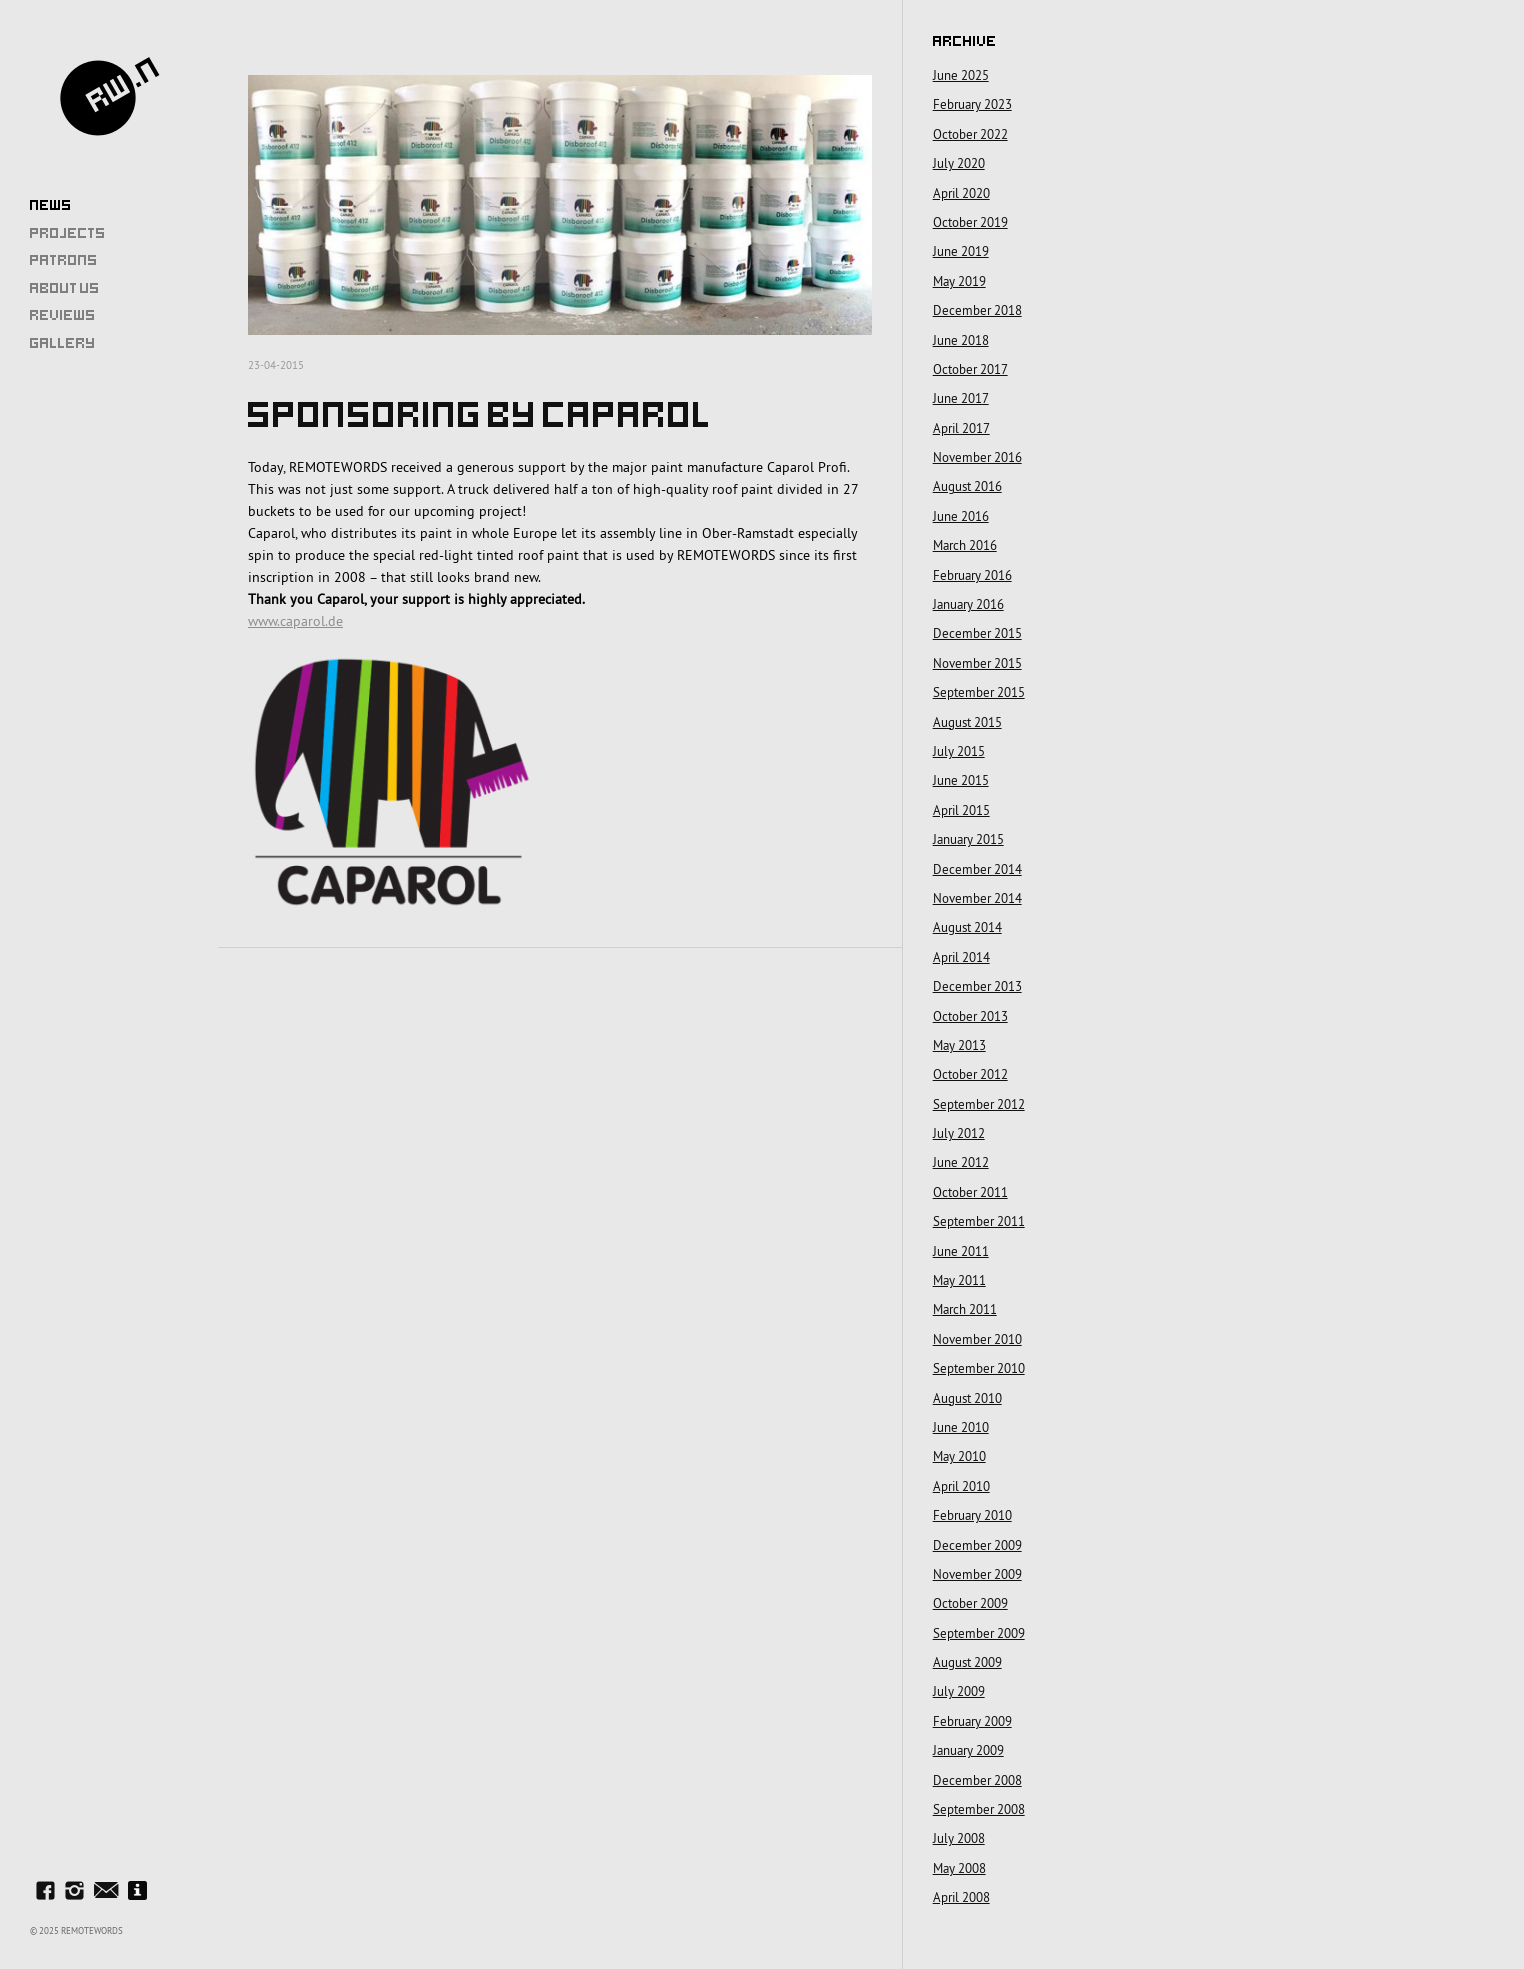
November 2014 (977, 898)
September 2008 (979, 1809)
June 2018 (961, 340)
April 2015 (961, 810)
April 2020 (961, 193)
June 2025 (961, 75)
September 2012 (979, 1104)
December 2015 (977, 633)
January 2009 (968, 1750)
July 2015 (959, 751)
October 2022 (970, 134)
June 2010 (961, 1427)
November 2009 (977, 1574)
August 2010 (967, 1398)
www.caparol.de (295, 621)
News (51, 205)
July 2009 (959, 1691)
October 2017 (970, 369)
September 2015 (979, 692)
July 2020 (959, 163)
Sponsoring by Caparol (480, 414)
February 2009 (972, 1721)
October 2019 (970, 222)
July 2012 (959, 1133)
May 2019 (959, 281)
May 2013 (959, 1045)
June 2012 (961, 1162)
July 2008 (959, 1838)
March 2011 (965, 1309)
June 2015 (961, 780)
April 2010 (961, 1486)
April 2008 (961, 1897)
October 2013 (970, 1016)
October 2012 (970, 1074)
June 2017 (961, 398)
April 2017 (961, 428)
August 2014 (967, 927)
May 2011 (959, 1280)
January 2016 (968, 604)
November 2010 (977, 1339)
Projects (68, 233)
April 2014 (961, 957)
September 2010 (979, 1368)
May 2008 (959, 1868)
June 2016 (961, 516)
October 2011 (970, 1192)
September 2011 (979, 1221)
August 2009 (967, 1662)
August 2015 (967, 722)
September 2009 (979, 1633)
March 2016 (965, 545)
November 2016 (977, 457)
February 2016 (972, 575)
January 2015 (968, 839)
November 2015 (977, 663)
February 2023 (972, 104)
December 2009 (977, 1545)
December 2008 (977, 1780)
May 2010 (959, 1456)
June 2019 (961, 251)
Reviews (63, 315)
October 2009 (970, 1603)
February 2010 (972, 1515)
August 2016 (967, 486)
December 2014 (977, 869)
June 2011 (961, 1251)
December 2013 (977, 986)
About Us (65, 288)
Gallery (63, 343)
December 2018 (977, 310)
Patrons (64, 260)
